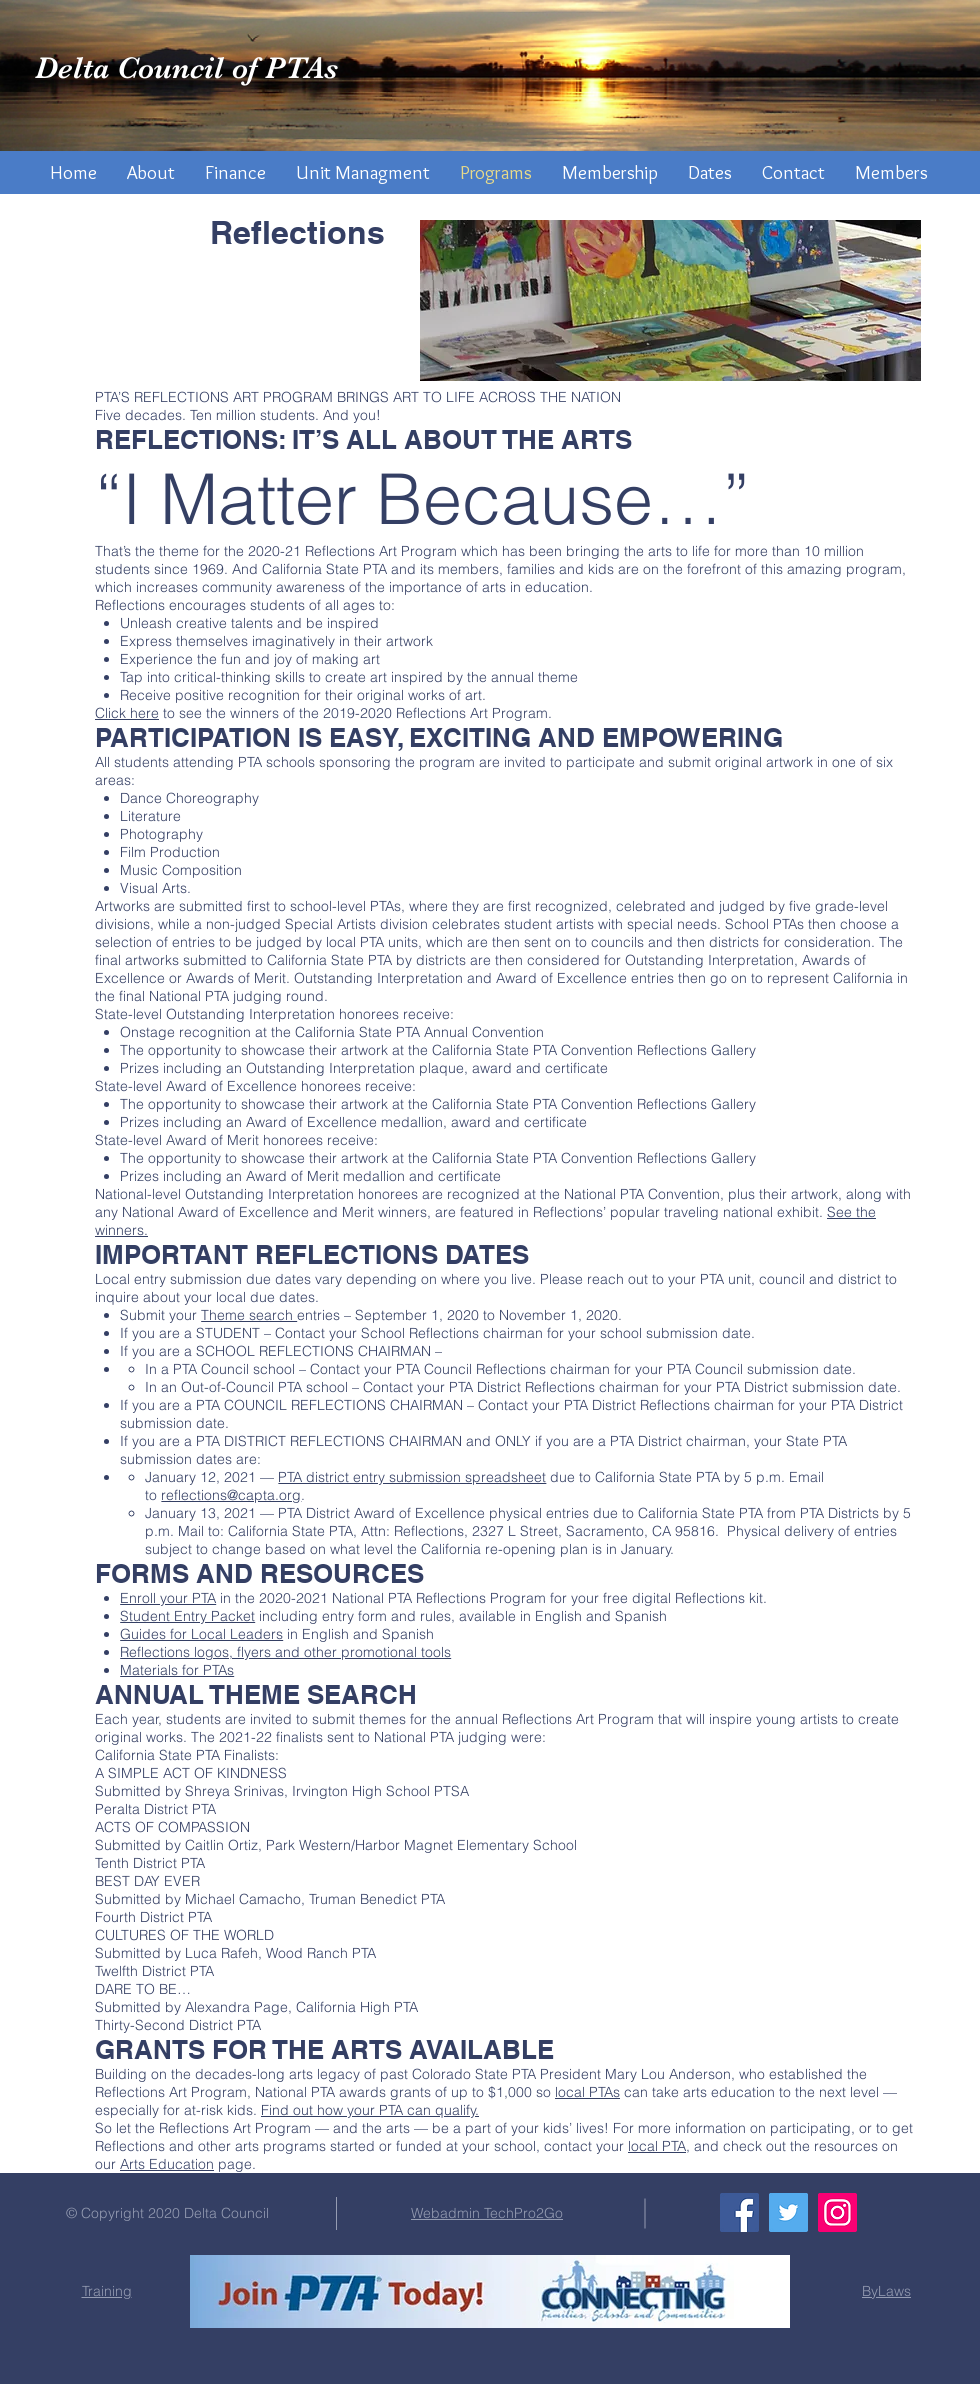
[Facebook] (739, 2212)
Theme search (249, 1315)
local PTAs (587, 2092)
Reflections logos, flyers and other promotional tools (285, 1652)
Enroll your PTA (168, 1598)
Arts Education (167, 2164)
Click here (127, 713)
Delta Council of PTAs (186, 68)
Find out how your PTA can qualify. (370, 2110)
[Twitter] (788, 2212)
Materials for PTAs (177, 1670)
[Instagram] (837, 2212)
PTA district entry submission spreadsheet (412, 1477)
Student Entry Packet (187, 1616)
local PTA (657, 2146)
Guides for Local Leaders (201, 1634)
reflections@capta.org (231, 1495)
